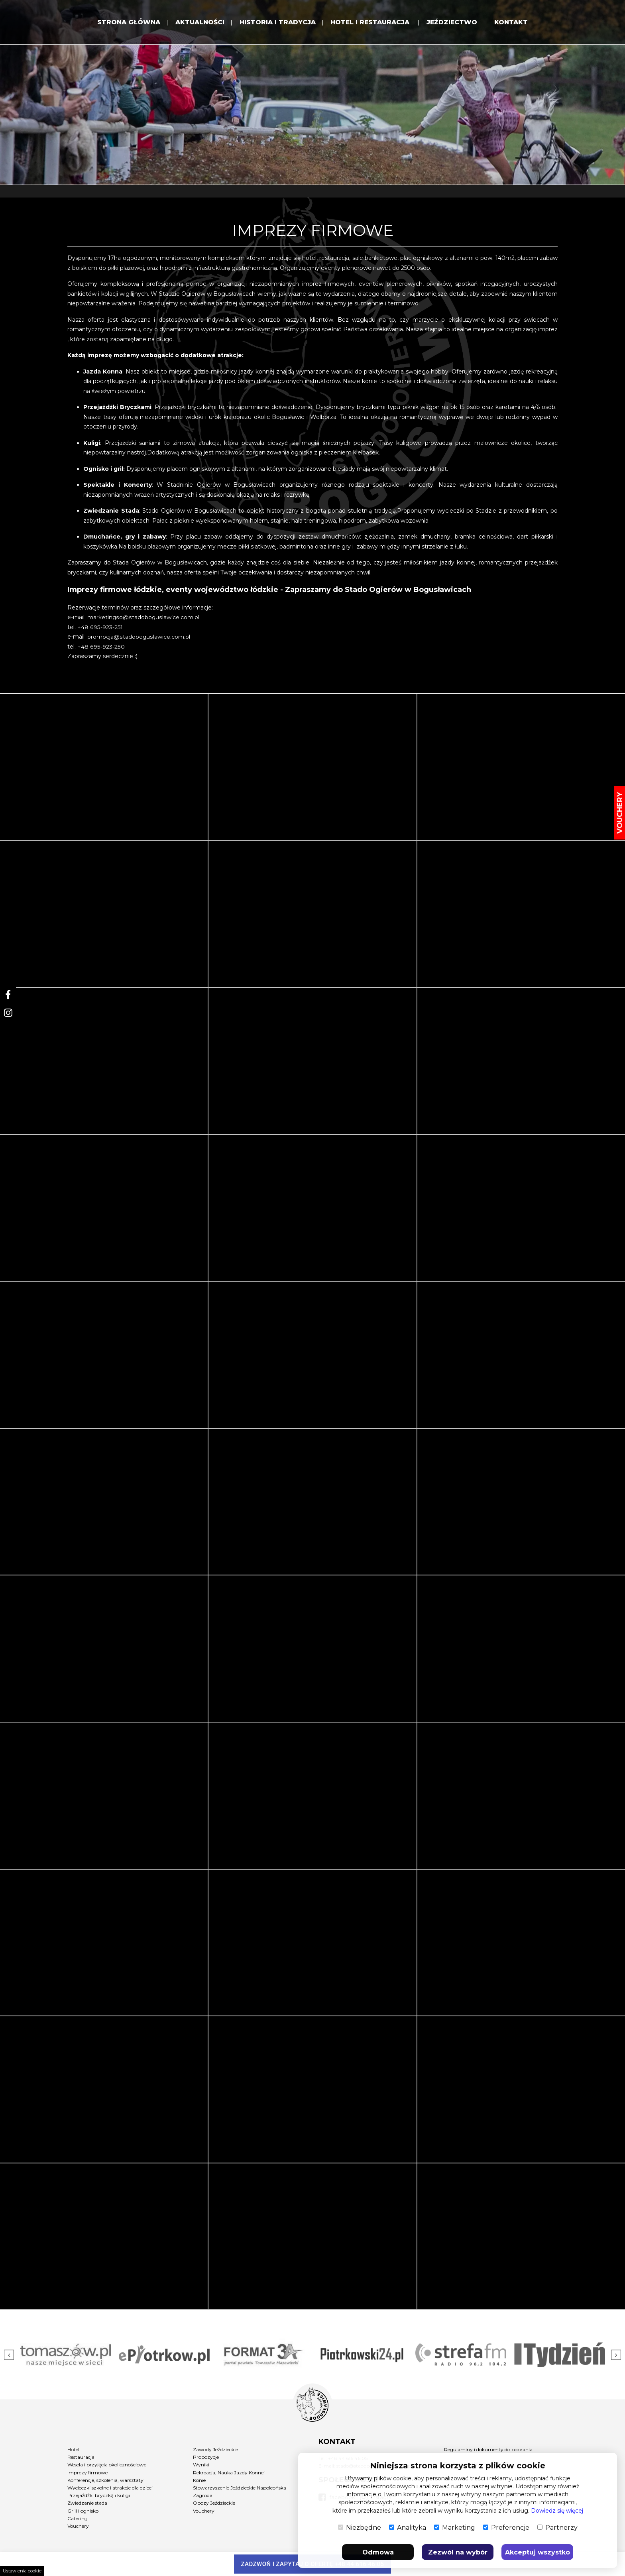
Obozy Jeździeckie (214, 2503)
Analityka (407, 2527)
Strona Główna (123, 23)
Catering (77, 2518)
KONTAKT (517, 23)
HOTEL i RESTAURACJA (373, 23)
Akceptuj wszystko (537, 2552)
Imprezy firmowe (87, 2473)
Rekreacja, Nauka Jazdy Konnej (229, 2473)
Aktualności (196, 23)
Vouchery (78, 2526)
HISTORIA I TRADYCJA (276, 23)
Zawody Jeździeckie (215, 2449)
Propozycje (206, 2457)
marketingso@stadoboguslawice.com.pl (143, 617)
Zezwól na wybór (457, 2552)
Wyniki (201, 2465)
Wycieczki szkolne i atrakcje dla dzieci (110, 2488)
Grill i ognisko (82, 2511)
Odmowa (378, 2552)
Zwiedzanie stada (87, 2503)
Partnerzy (557, 2527)
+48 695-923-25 (98, 627)
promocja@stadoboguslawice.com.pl (138, 636)
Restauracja (80, 2457)
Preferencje (506, 2527)
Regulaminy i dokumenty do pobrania (488, 2449)
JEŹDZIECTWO (457, 23)
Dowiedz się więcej (557, 2510)
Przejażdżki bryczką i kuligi (98, 2495)
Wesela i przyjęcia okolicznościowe (106, 2465)
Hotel (73, 2449)
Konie (199, 2480)
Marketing (454, 2527)
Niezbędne (359, 2527)
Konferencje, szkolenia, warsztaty (105, 2480)
